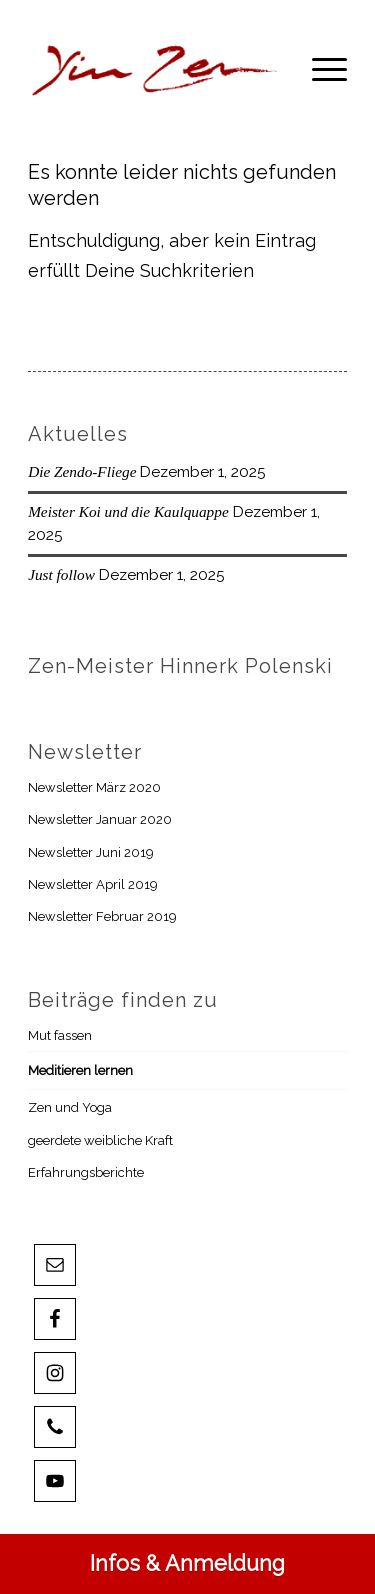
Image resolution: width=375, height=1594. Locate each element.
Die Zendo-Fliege (82, 471)
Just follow (61, 574)
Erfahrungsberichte (86, 1172)
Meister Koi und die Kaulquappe (128, 511)
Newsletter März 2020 (94, 787)
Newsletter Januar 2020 (100, 819)
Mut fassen (60, 1035)
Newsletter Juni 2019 (91, 852)
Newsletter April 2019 (93, 884)
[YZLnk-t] (155, 69)
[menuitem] (319, 69)
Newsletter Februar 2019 (102, 916)
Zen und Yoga (70, 1107)
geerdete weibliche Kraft (100, 1140)
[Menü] (319, 69)
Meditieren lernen (80, 1070)
